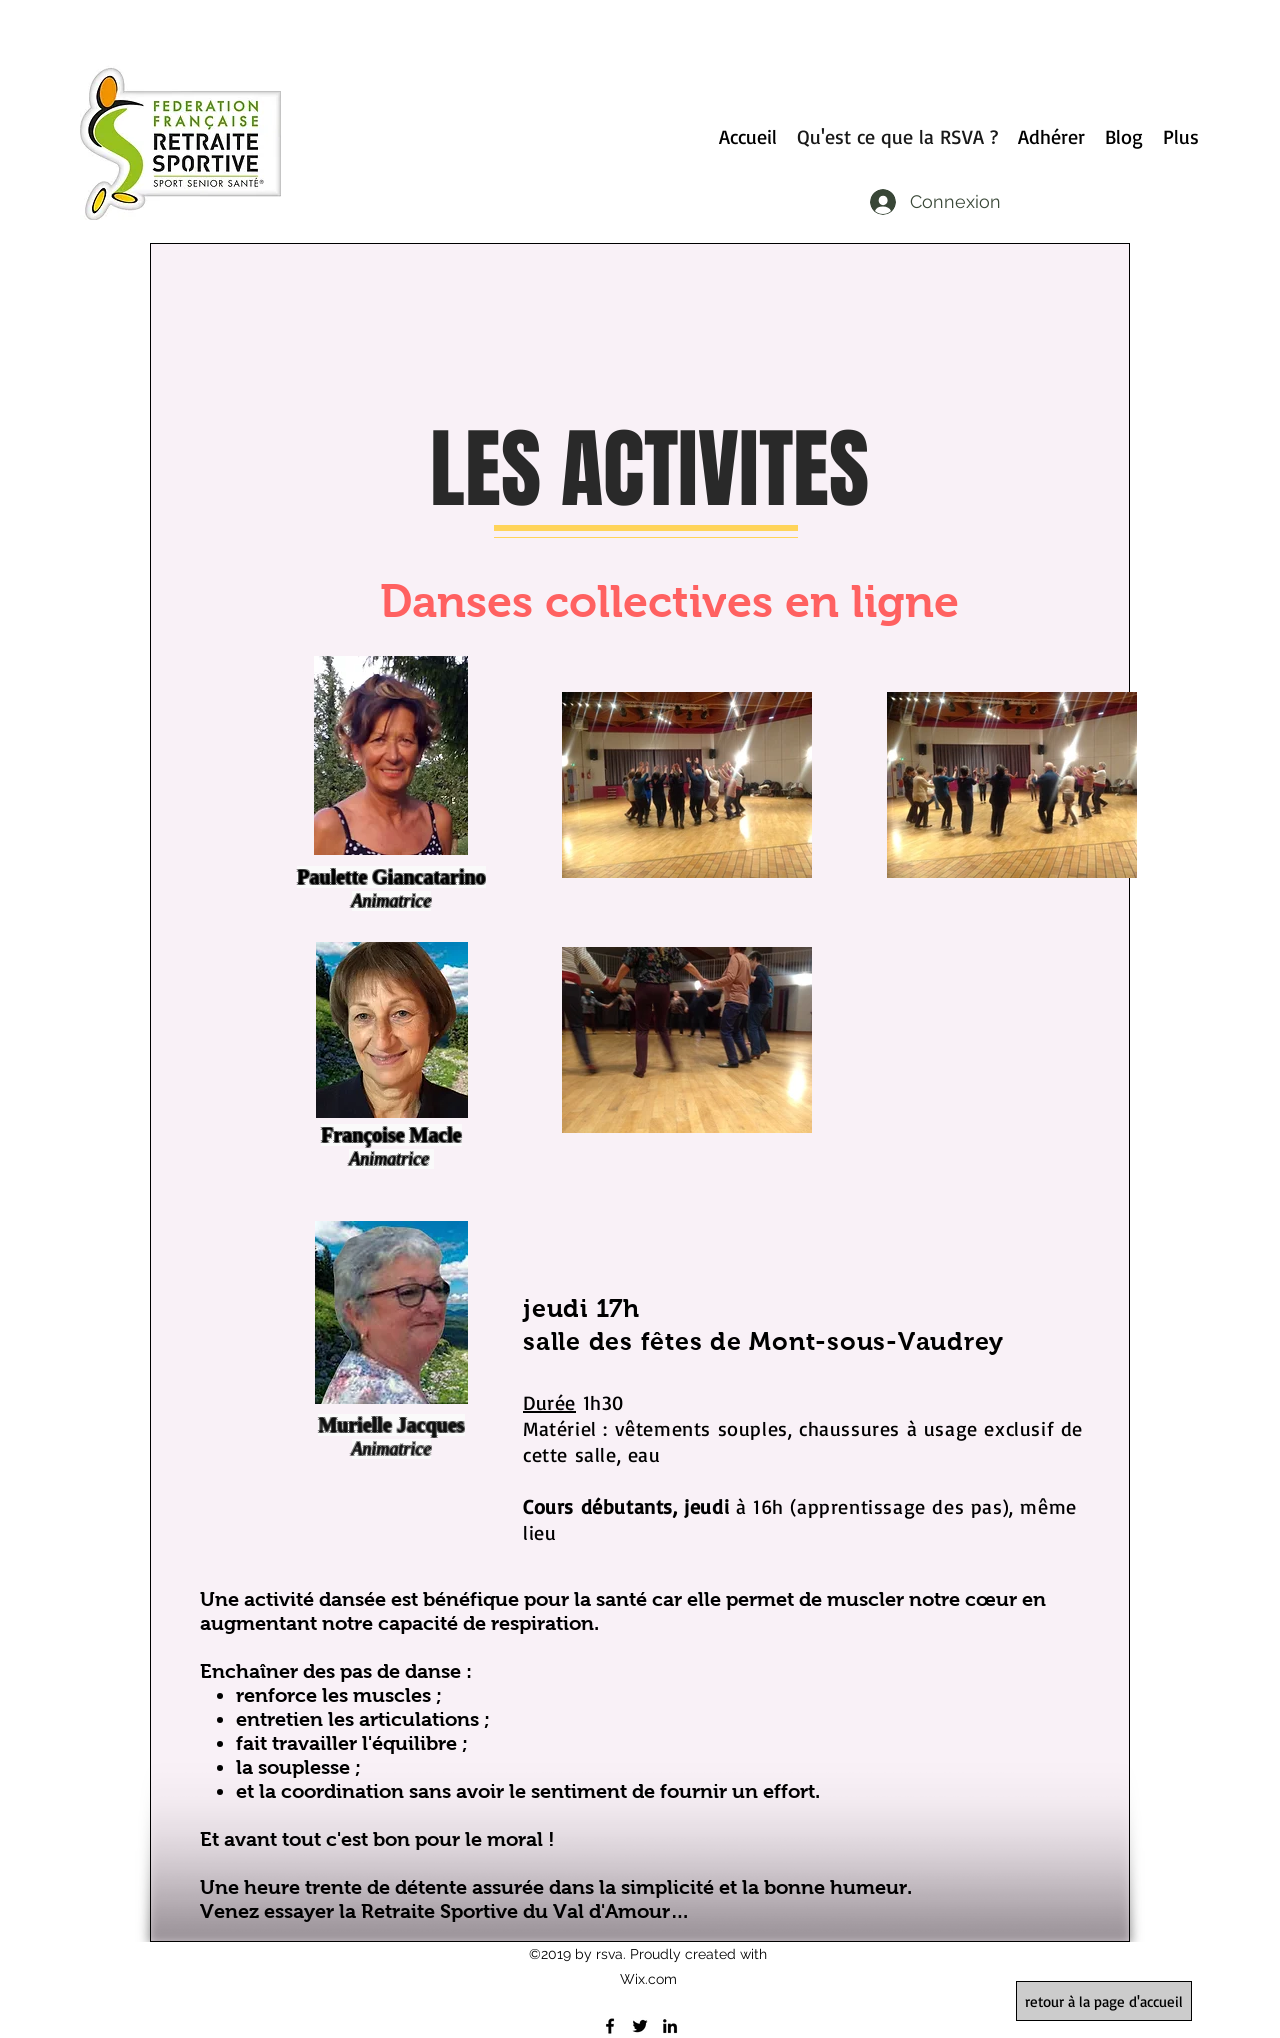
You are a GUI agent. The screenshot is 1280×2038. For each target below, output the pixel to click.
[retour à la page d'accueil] (1104, 2001)
